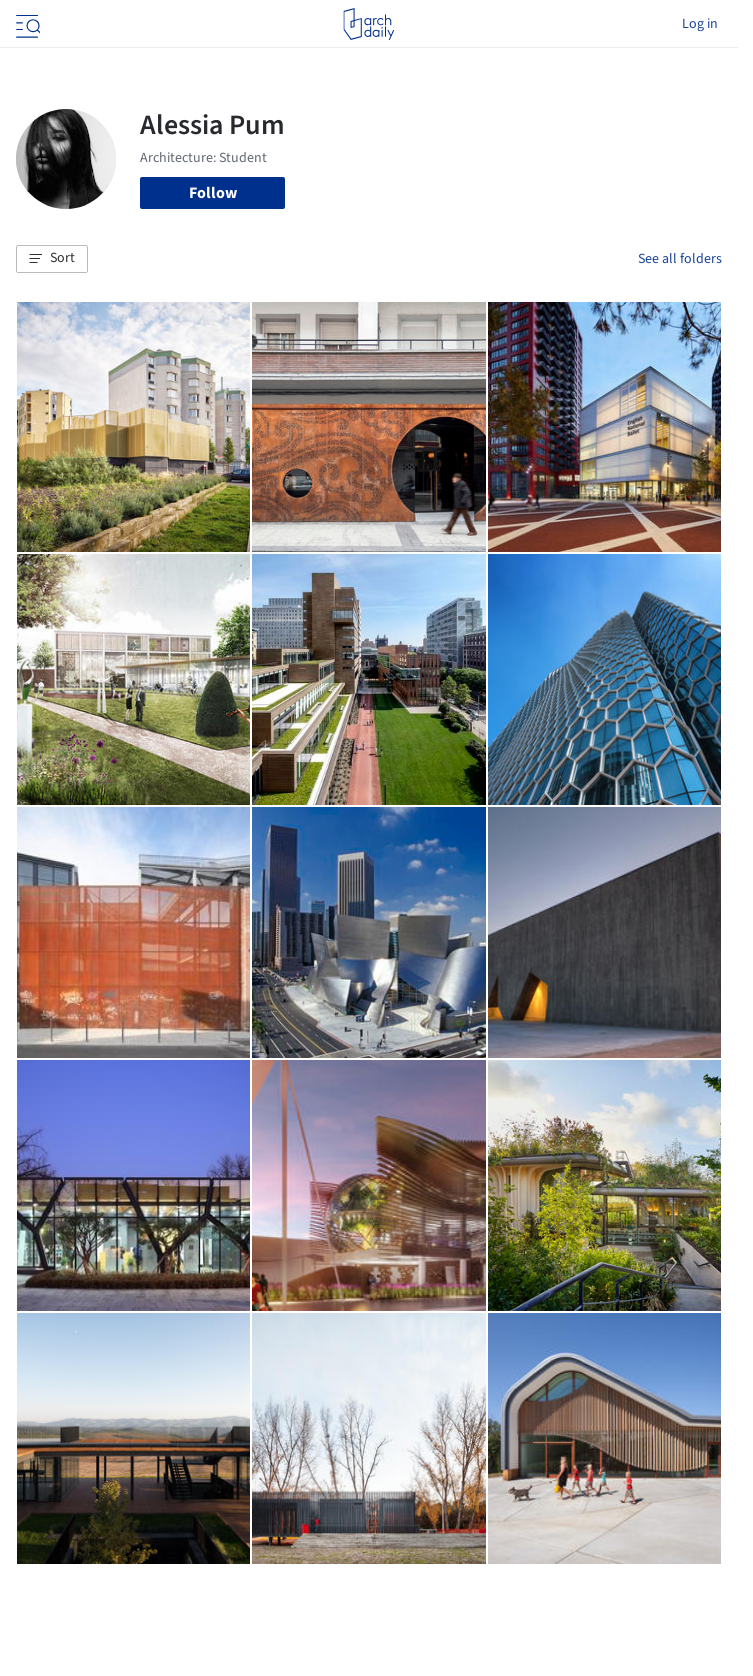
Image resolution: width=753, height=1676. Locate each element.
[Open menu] (26, 24)
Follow (213, 193)
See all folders (680, 259)
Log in (700, 24)
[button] (52, 259)
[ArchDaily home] (368, 24)
